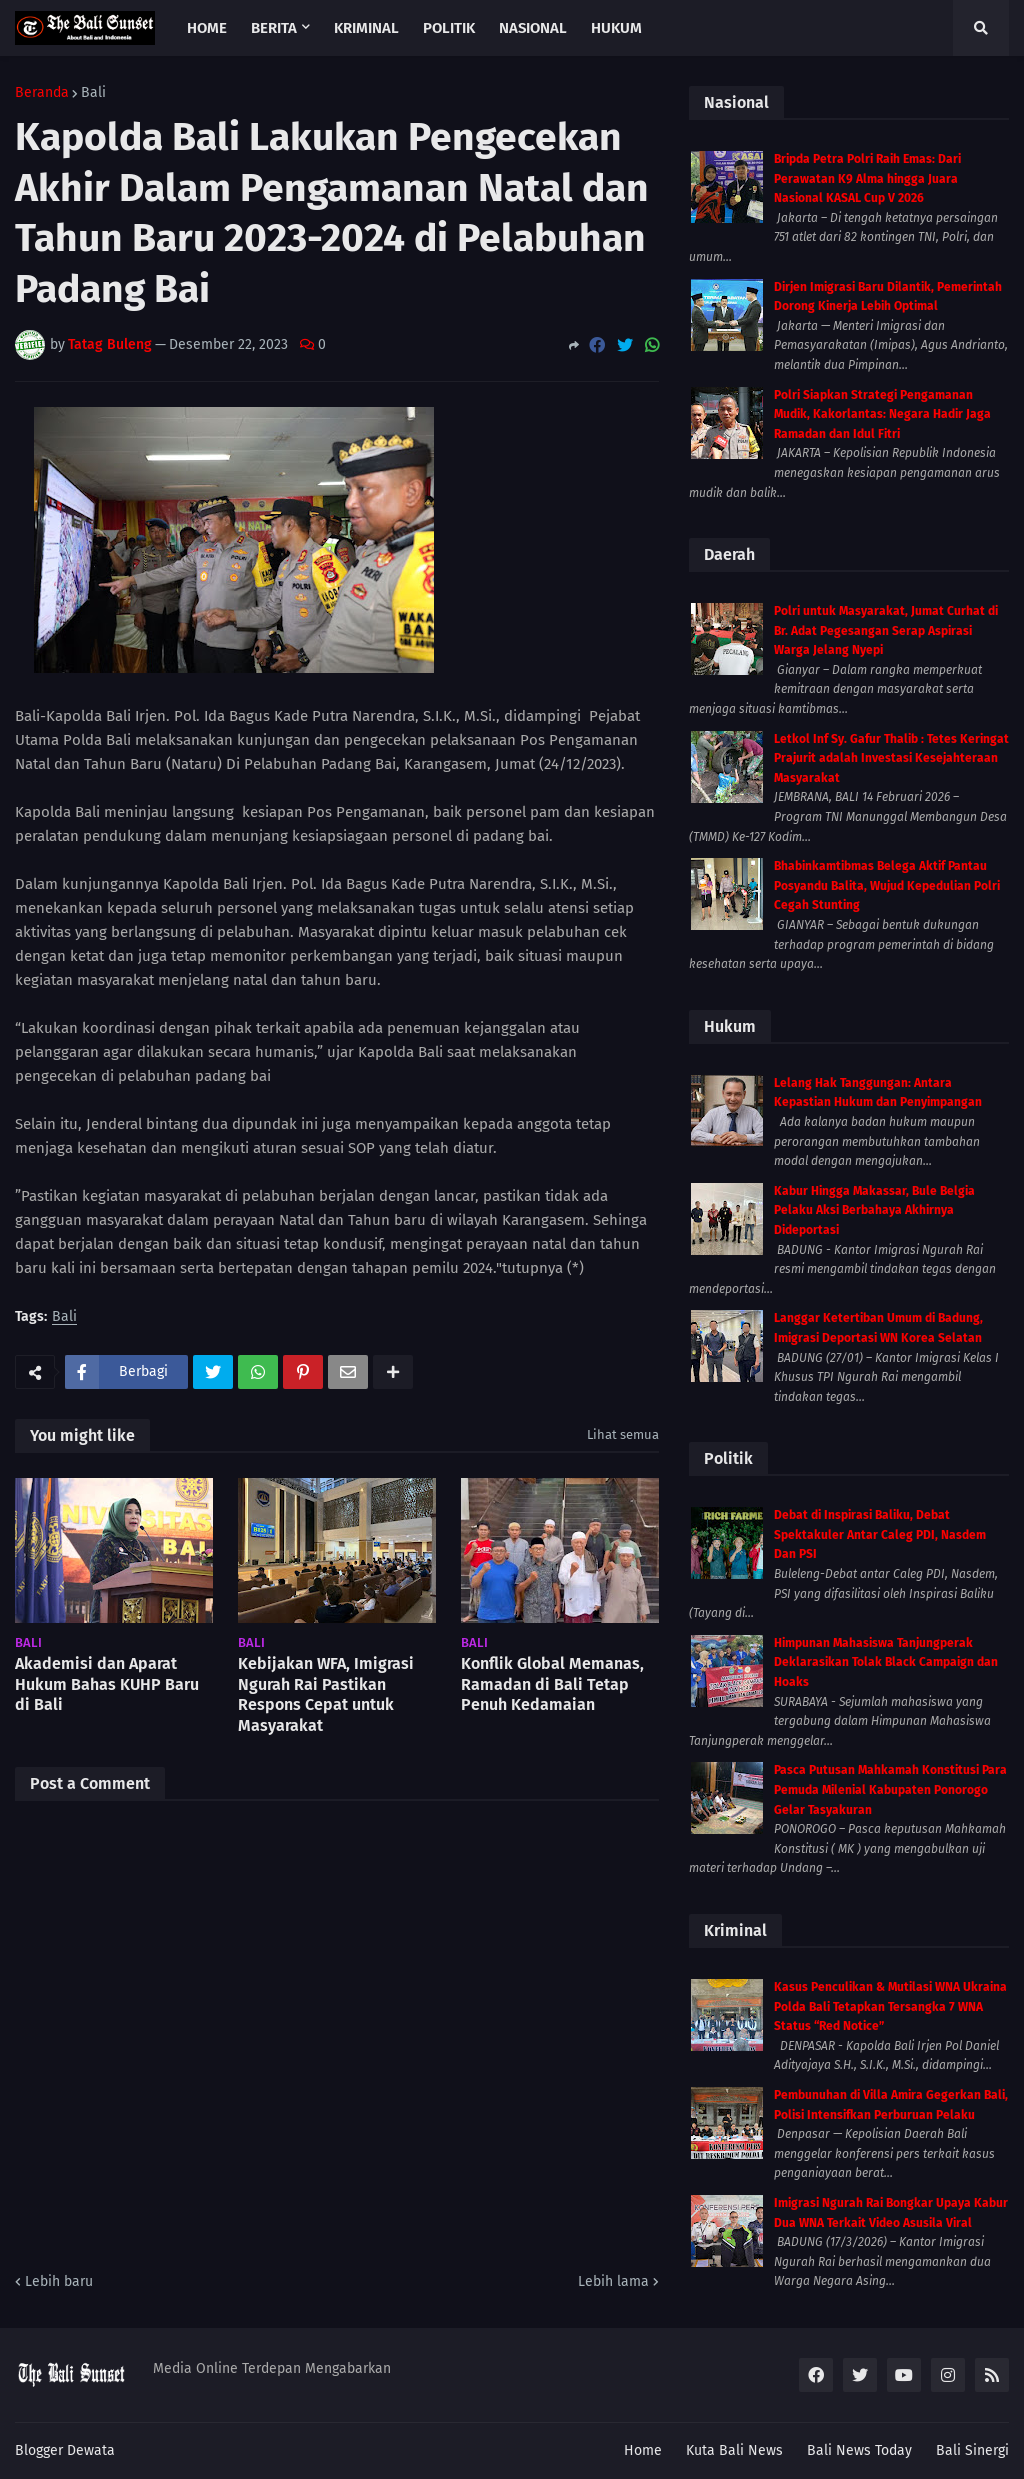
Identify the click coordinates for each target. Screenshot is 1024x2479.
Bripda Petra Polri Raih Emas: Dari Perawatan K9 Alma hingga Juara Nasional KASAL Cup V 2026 (867, 178)
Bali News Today (859, 2450)
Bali (93, 93)
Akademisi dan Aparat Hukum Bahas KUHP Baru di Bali (107, 1684)
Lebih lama (613, 2281)
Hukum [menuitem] (616, 28)
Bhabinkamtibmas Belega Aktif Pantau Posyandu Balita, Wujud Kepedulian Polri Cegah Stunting (887, 885)
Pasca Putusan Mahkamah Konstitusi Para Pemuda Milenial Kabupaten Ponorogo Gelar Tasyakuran (890, 1789)
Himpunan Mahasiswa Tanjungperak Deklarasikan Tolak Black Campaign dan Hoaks (886, 1662)
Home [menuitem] (207, 28)
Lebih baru (59, 2281)
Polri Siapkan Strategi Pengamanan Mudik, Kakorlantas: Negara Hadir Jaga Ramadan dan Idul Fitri (882, 414)
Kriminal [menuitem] (366, 28)
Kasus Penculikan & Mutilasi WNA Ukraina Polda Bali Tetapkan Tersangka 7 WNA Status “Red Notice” (890, 2006)
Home (643, 2450)
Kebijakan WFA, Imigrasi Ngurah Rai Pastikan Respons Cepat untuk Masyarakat (326, 1694)
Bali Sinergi (972, 2450)
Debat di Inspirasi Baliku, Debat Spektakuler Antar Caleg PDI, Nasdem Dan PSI (880, 1534)
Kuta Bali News (734, 2450)
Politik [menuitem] (449, 28)
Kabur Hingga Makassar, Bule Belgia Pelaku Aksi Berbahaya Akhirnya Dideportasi (874, 1210)
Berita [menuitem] (274, 28)
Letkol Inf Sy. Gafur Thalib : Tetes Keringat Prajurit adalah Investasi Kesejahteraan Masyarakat (891, 758)
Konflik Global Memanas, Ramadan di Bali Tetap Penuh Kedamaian (552, 1684)
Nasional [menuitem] (533, 28)
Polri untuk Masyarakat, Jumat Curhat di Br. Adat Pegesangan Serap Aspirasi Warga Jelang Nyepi (886, 630)
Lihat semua (623, 1434)
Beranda (42, 93)
